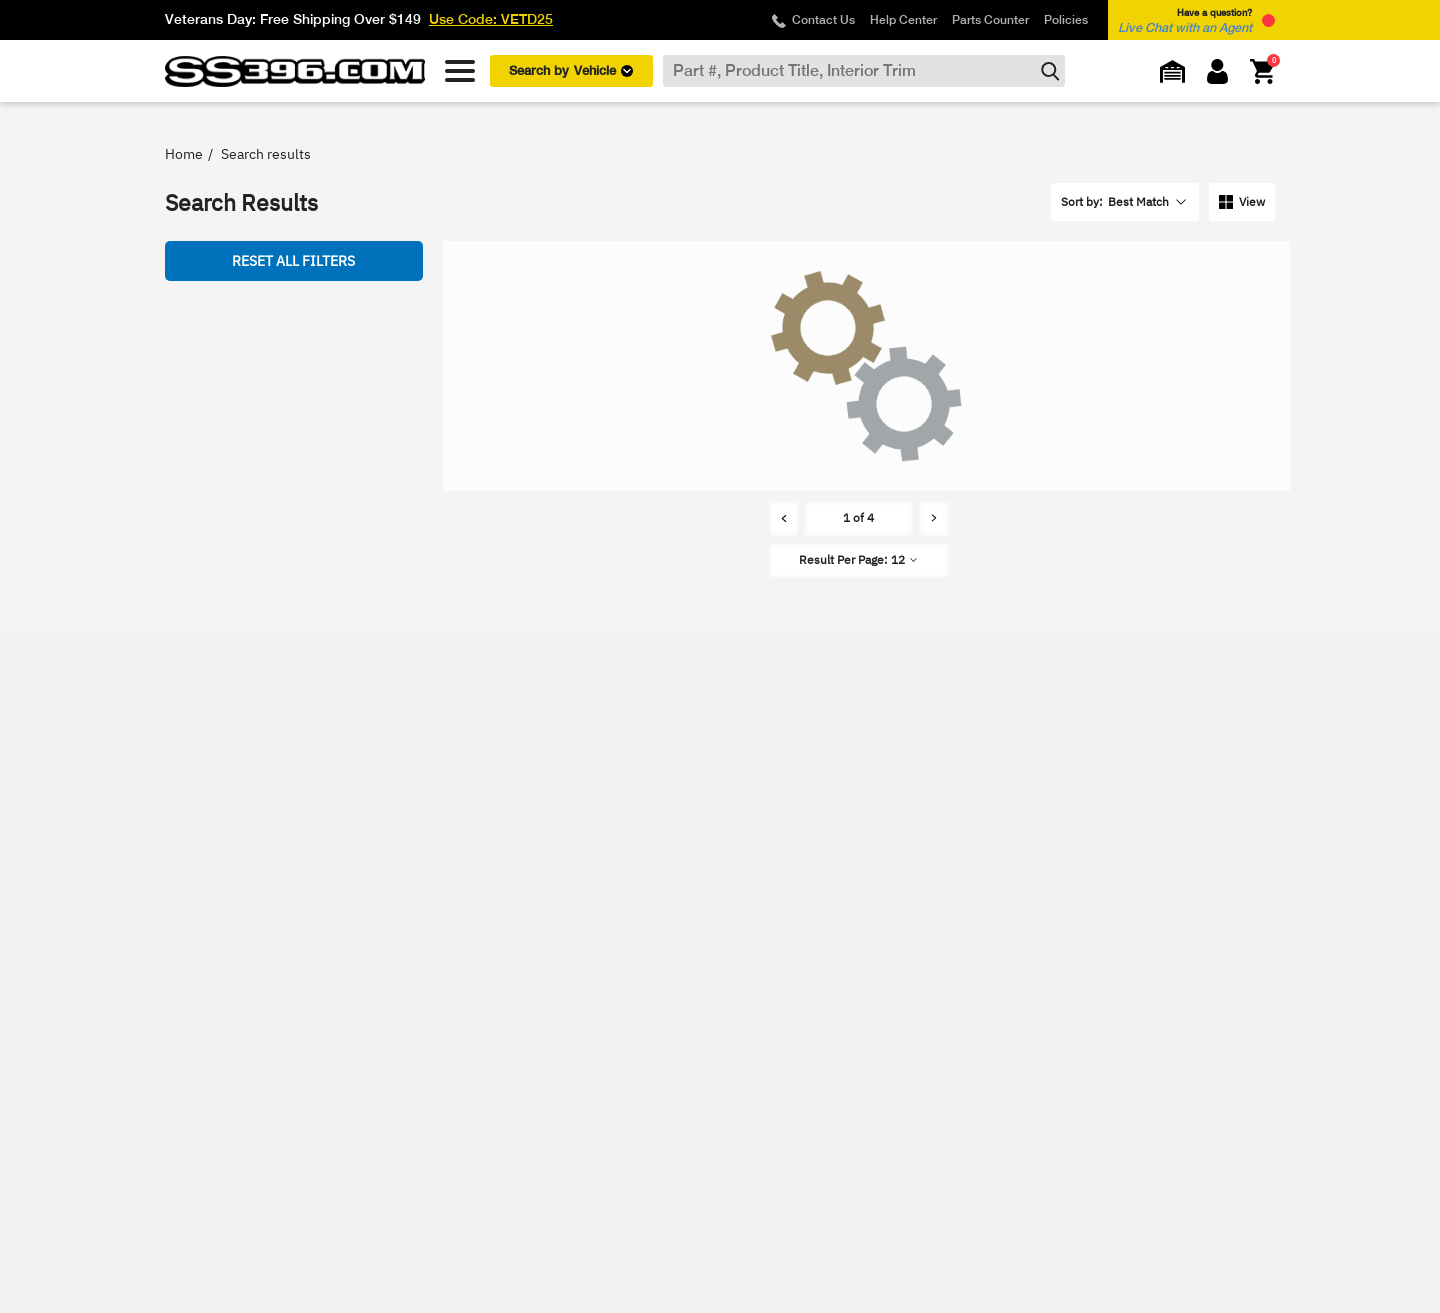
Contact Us (823, 20)
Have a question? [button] (1185, 21)
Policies (1066, 20)
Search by (571, 71)
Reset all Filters (293, 260)
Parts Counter (990, 20)
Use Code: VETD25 (491, 19)
